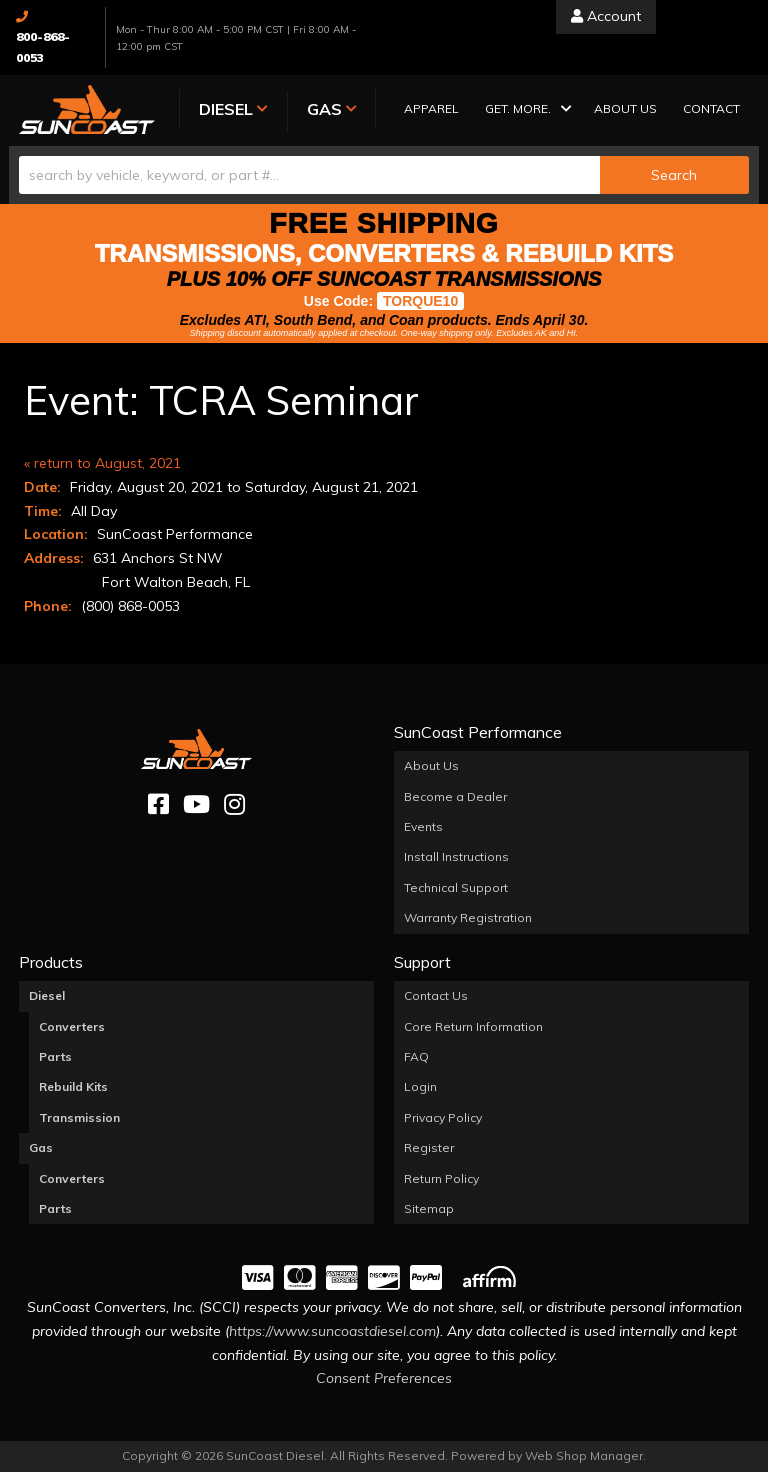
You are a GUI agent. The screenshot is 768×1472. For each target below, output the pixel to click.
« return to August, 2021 (102, 463)
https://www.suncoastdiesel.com (332, 1331)
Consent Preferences (384, 1378)
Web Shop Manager (584, 1455)
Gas (41, 1147)
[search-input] (309, 175)
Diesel (47, 995)
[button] (521, 110)
